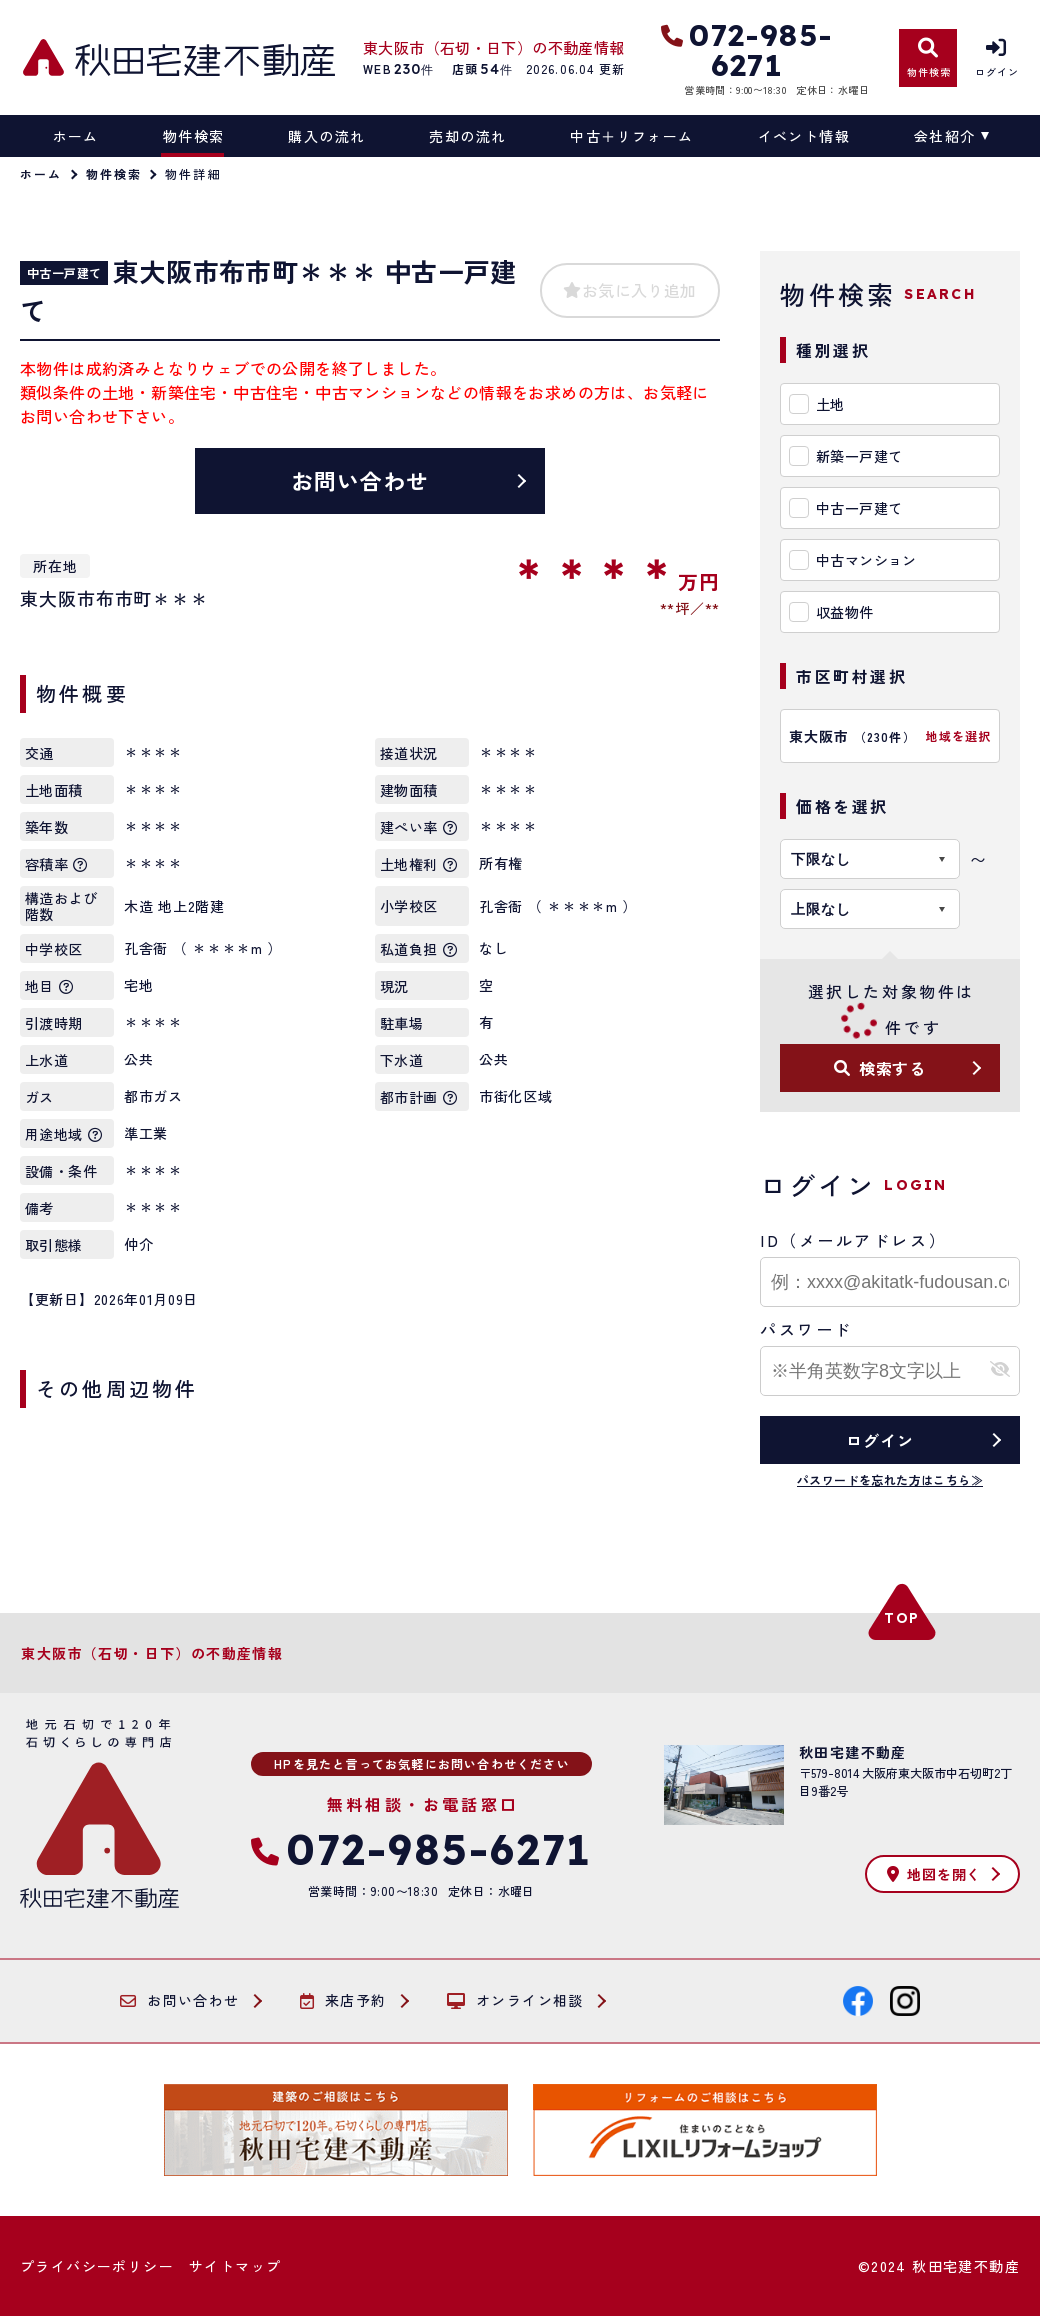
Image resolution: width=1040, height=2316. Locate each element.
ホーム (76, 136)
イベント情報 (804, 136)
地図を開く (934, 1874)
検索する (880, 1068)
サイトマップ (235, 2266)
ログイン (879, 1440)
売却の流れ (467, 136)
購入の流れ (326, 136)
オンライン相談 (515, 2001)
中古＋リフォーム (631, 136)
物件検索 (194, 136)
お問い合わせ (360, 480)
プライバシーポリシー (97, 2266)
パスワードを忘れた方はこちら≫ (890, 1479)
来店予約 (343, 2001)
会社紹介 (945, 136)
